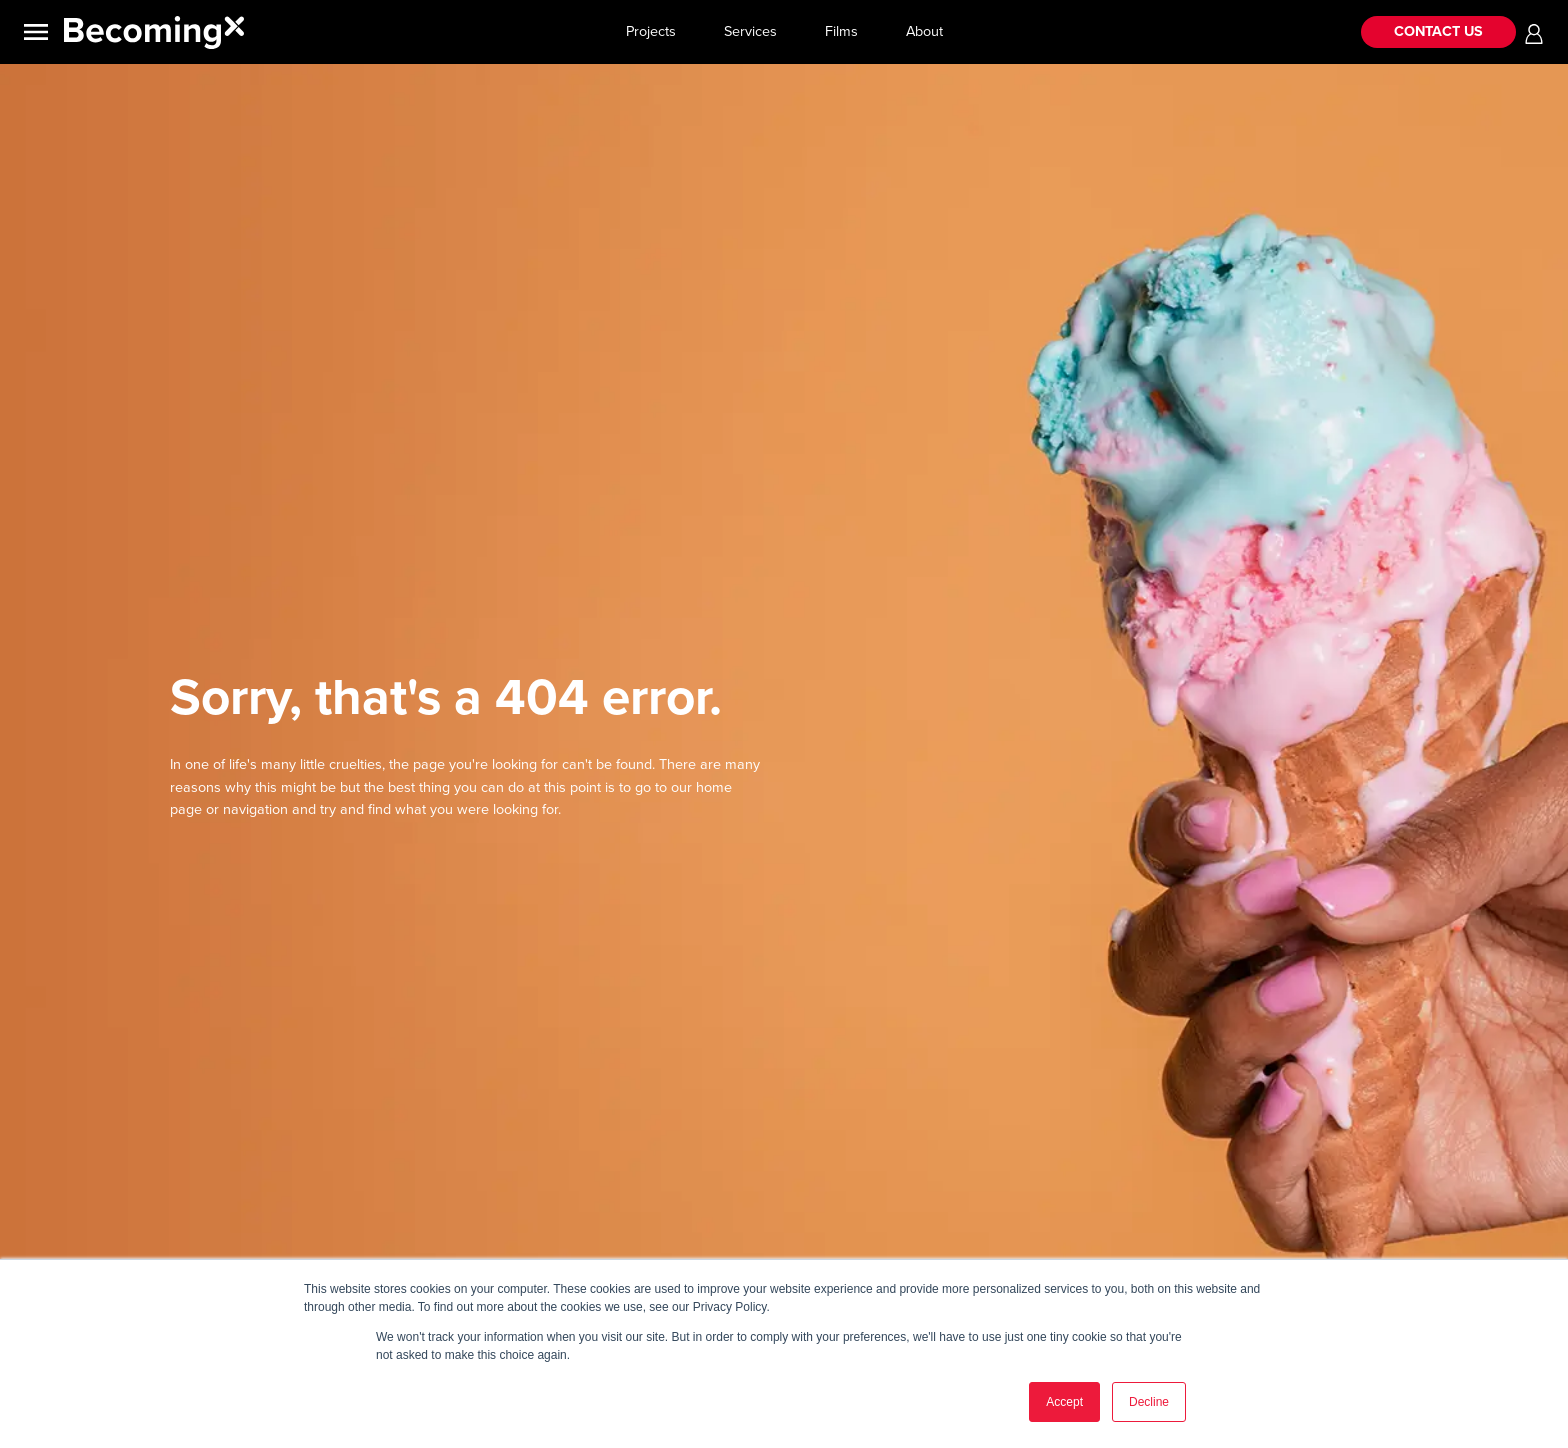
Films (841, 31)
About (924, 31)
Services (750, 31)
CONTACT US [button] (1438, 31)
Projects (651, 31)
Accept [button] (1064, 1402)
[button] (1534, 32)
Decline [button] (1149, 1402)
